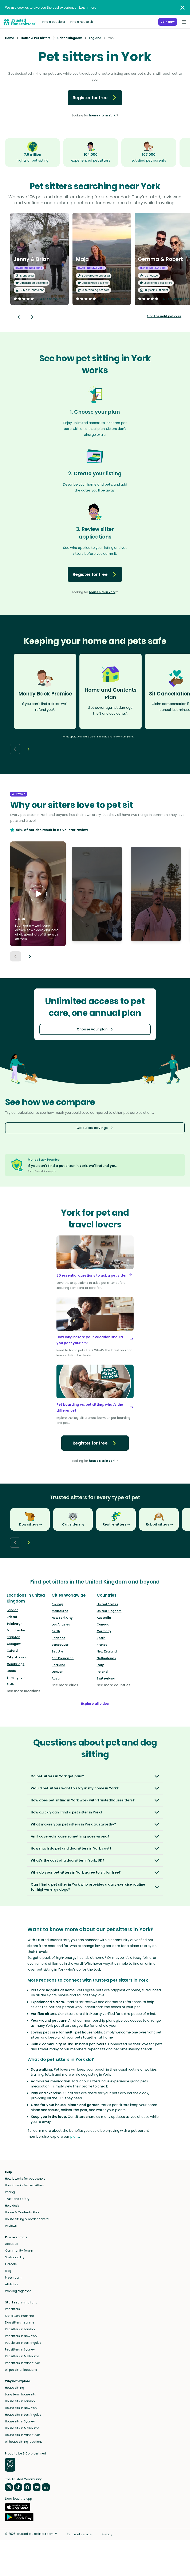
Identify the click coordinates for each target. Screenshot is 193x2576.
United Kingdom (109, 1611)
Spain (101, 1638)
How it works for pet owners (25, 2178)
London (12, 1610)
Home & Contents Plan (22, 2212)
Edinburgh (14, 1623)
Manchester (16, 1630)
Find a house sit (81, 22)
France (102, 1645)
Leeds (11, 1671)
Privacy (107, 2534)
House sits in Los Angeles (23, 2415)
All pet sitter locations (21, 2370)
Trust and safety (17, 2199)
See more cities (65, 1685)
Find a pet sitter (53, 22)
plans (74, 2136)
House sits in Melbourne (22, 2428)
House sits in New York (21, 2408)
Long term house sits (20, 2394)
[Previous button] (15, 956)
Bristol (12, 1617)
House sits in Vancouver (22, 2435)
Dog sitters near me (19, 2322)
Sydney (57, 1604)
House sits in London (20, 2401)
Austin (57, 1678)
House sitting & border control (27, 2219)
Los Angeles (61, 1624)
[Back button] (18, 317)
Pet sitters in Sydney (20, 2349)
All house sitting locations (23, 2442)
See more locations (23, 1691)
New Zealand (107, 1651)
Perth (56, 1631)
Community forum (19, 2250)
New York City (62, 1618)
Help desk (12, 2205)
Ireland (102, 1672)
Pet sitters (12, 2309)
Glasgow (14, 1644)
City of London (18, 1657)
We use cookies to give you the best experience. (50, 7)
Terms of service (79, 2534)
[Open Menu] (184, 22)
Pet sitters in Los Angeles (23, 2343)
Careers (11, 2264)
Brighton (13, 1637)
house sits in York (102, 115)
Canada (103, 1624)
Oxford (12, 1650)
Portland (58, 1665)
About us (11, 2244)
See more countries (113, 1685)
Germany (104, 1631)
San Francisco (63, 1658)
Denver (57, 1672)
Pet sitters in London (20, 2329)
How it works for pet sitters (24, 2185)
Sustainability (14, 2257)
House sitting (14, 2388)
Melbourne (60, 1611)
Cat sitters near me (19, 2316)
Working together (18, 2291)
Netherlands (106, 1658)
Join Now (168, 22)
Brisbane (58, 1638)
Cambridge (15, 1664)
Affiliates (11, 2284)
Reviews (11, 2226)
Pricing (10, 2192)
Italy (100, 1665)
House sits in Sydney (20, 2421)
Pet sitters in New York (21, 2336)
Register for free (95, 98)
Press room (13, 2277)
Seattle (57, 1651)
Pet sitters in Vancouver (22, 2363)
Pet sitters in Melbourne (22, 2356)
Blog (8, 2271)
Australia (104, 1618)
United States (107, 1604)
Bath (10, 1684)
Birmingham (16, 1677)
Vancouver (60, 1645)
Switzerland (106, 1678)
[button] (38, 893)
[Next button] (32, 317)
